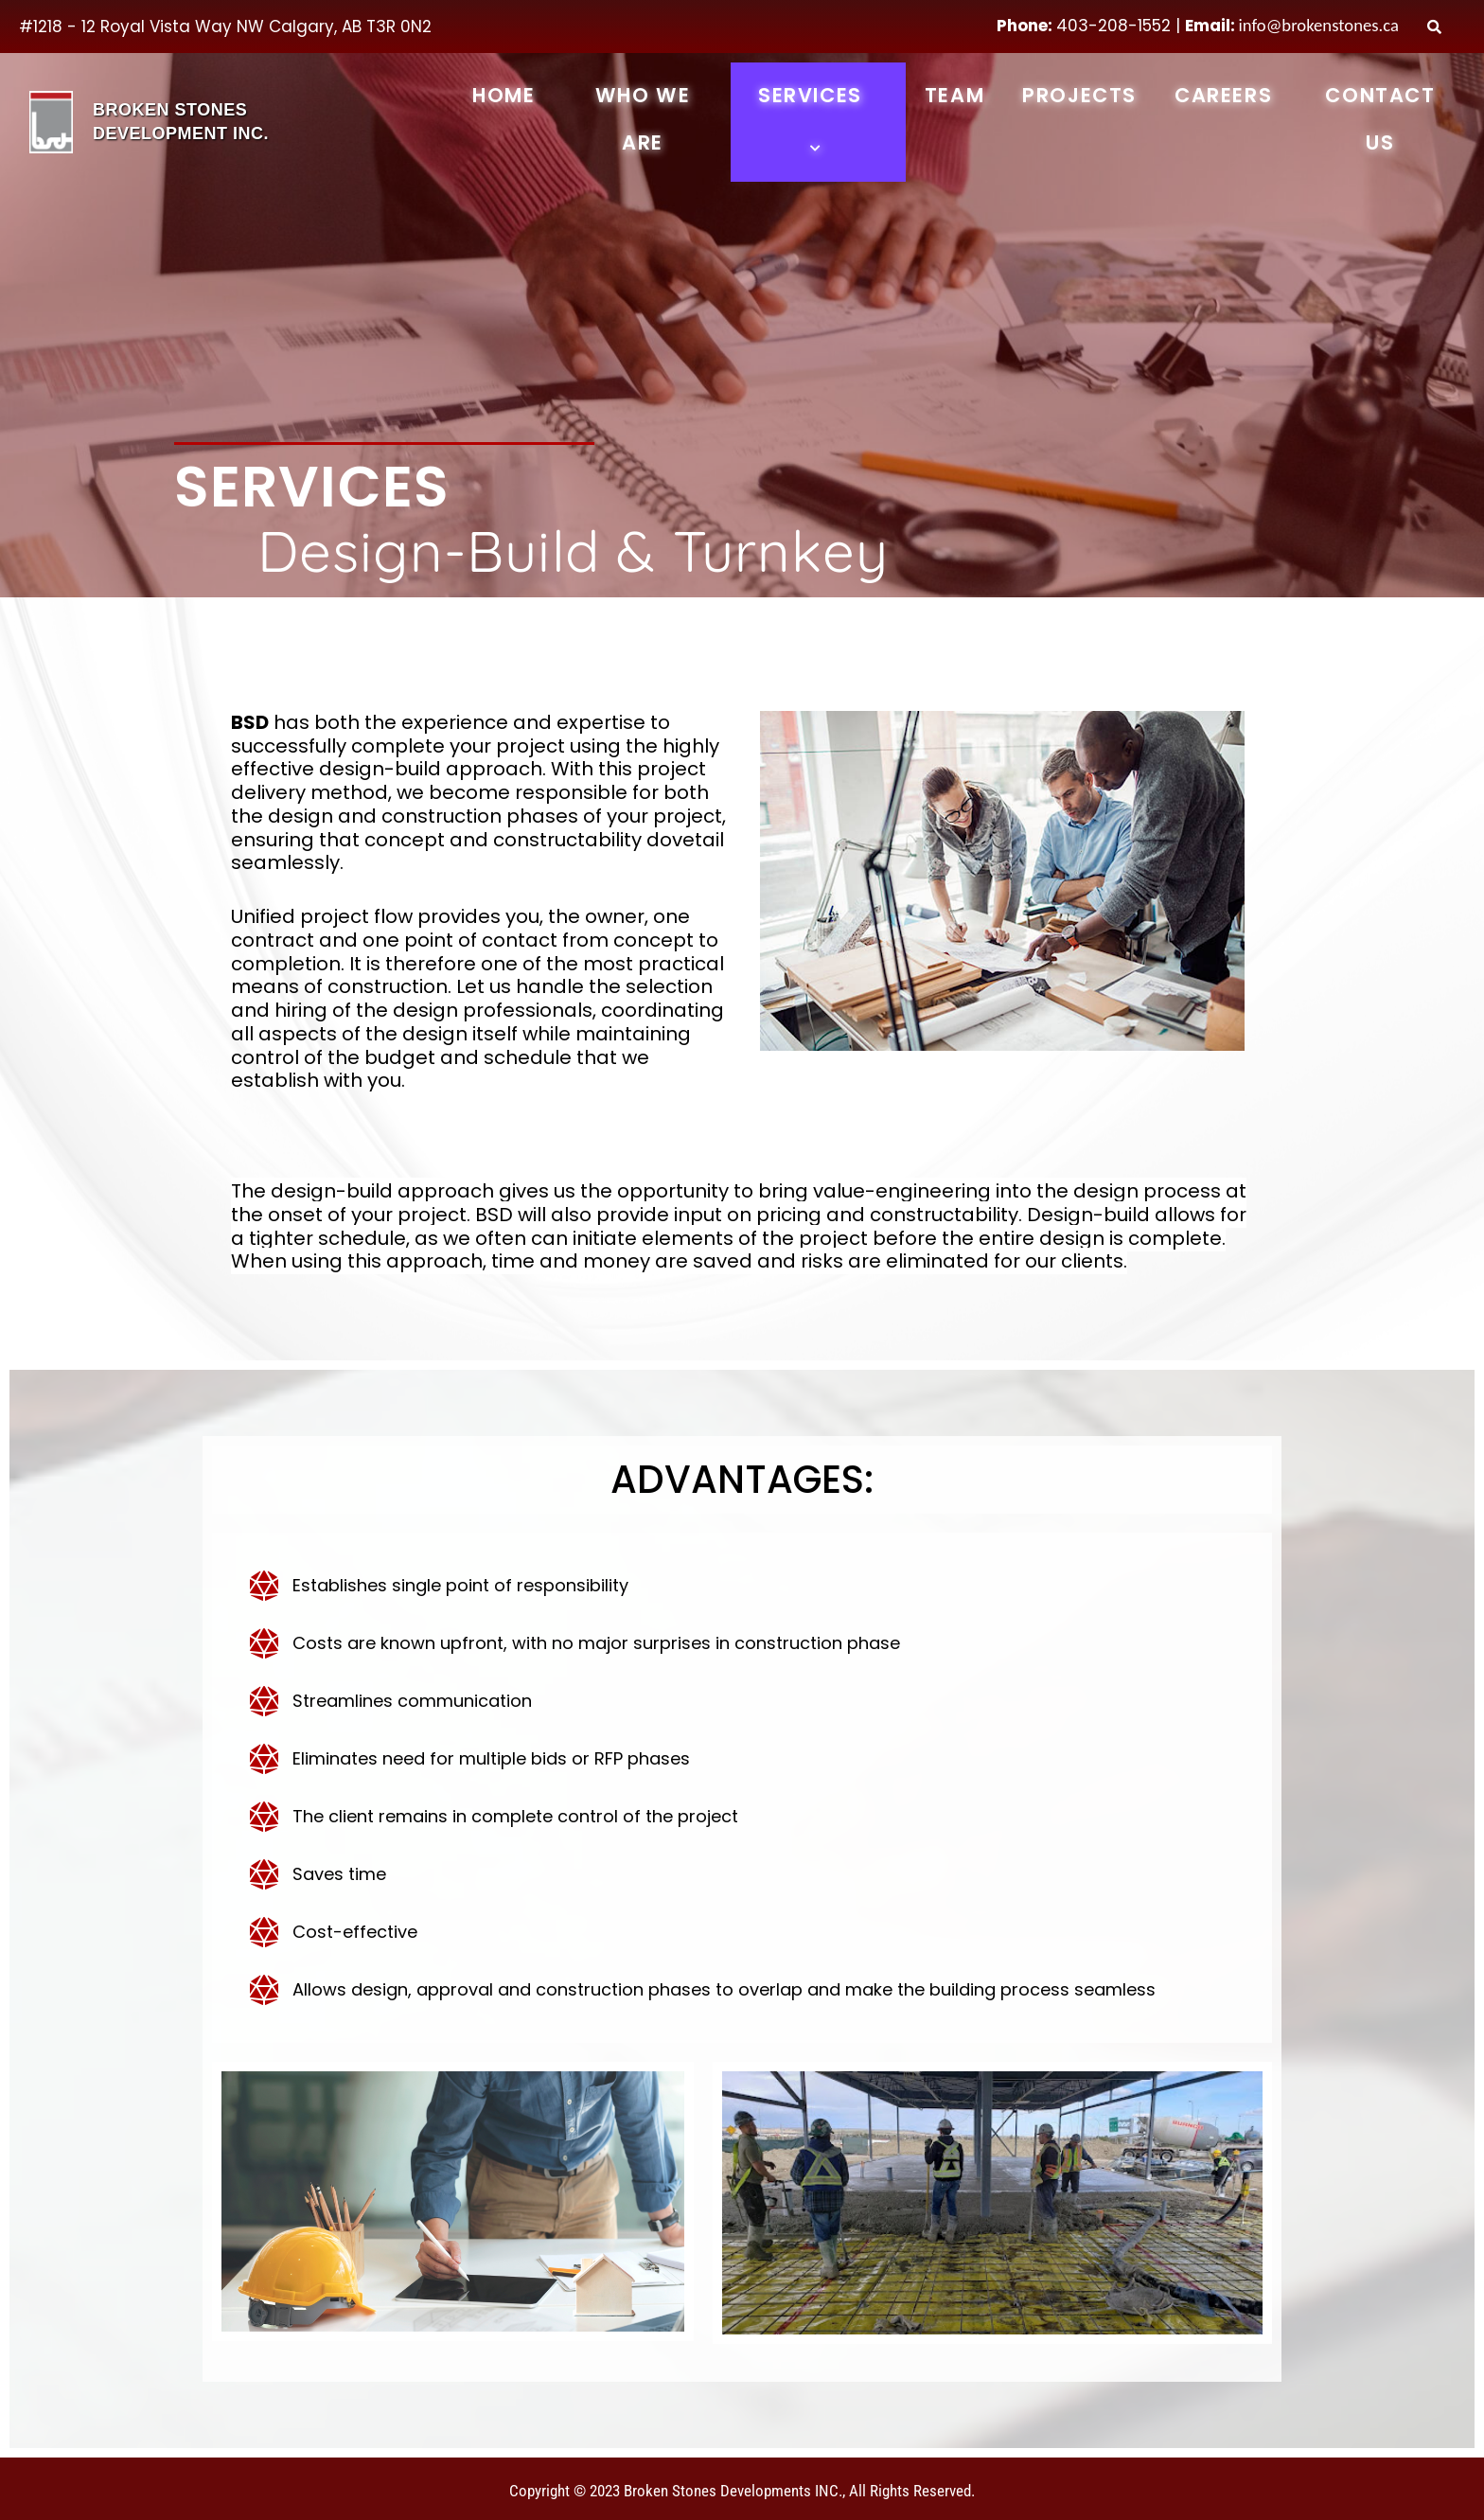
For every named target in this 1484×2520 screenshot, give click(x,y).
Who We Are (643, 118)
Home (503, 95)
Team (954, 95)
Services (818, 119)
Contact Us (1380, 118)
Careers (1223, 95)
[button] (870, 98)
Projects (1079, 95)
